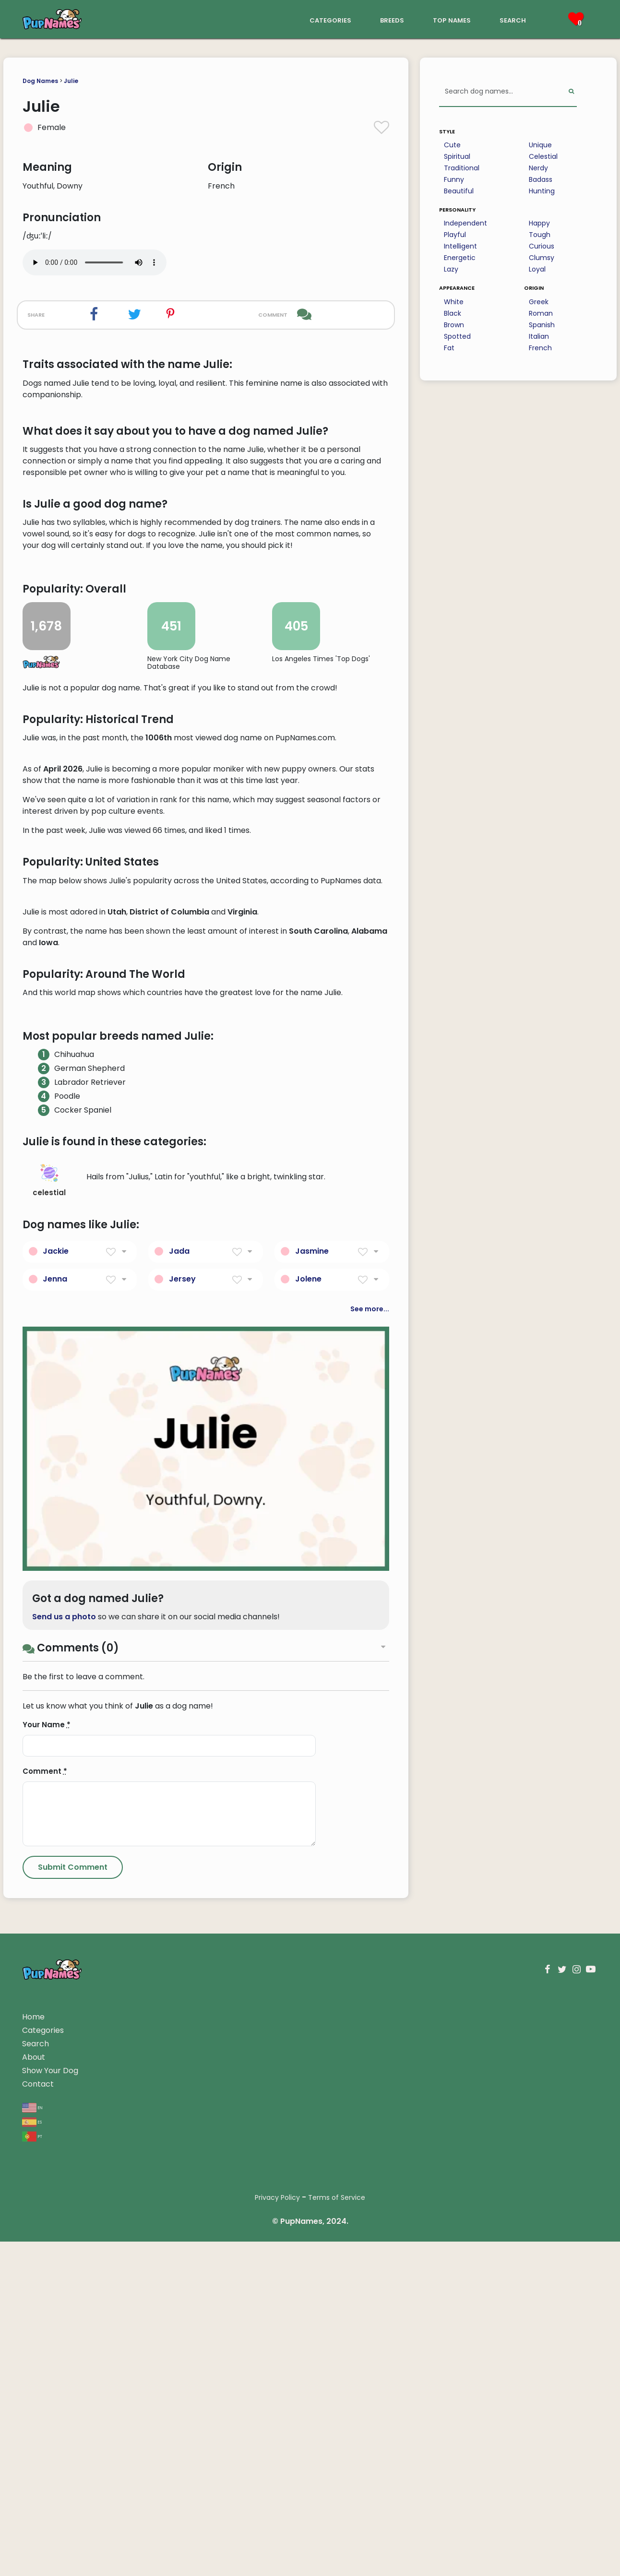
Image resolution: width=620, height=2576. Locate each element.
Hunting (542, 191)
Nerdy (538, 168)
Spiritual (457, 156)
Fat (449, 348)
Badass (540, 179)
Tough (539, 234)
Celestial (543, 156)
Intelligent (460, 246)
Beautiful (459, 191)
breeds (392, 19)
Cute (452, 145)
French (540, 348)
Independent (465, 223)
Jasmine (312, 1818)
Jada (179, 1818)
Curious (541, 246)
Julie (71, 81)
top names (452, 19)
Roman (541, 313)
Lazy (451, 269)
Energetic (460, 257)
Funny (454, 179)
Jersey (182, 1846)
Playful (455, 234)
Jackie (56, 1818)
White (454, 302)
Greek (538, 302)
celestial (49, 1748)
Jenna (55, 1846)
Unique (540, 145)
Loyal (537, 269)
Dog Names (40, 81)
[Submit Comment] (73, 2434)
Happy (539, 223)
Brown (454, 325)
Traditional (461, 168)
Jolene (308, 1846)
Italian (539, 336)
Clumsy (541, 257)
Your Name (47, 2292)
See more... (369, 1876)
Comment (45, 2339)
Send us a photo (64, 2184)
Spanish (542, 325)
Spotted (457, 336)
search (513, 19)
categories (330, 19)
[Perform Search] (571, 92)
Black (452, 313)
